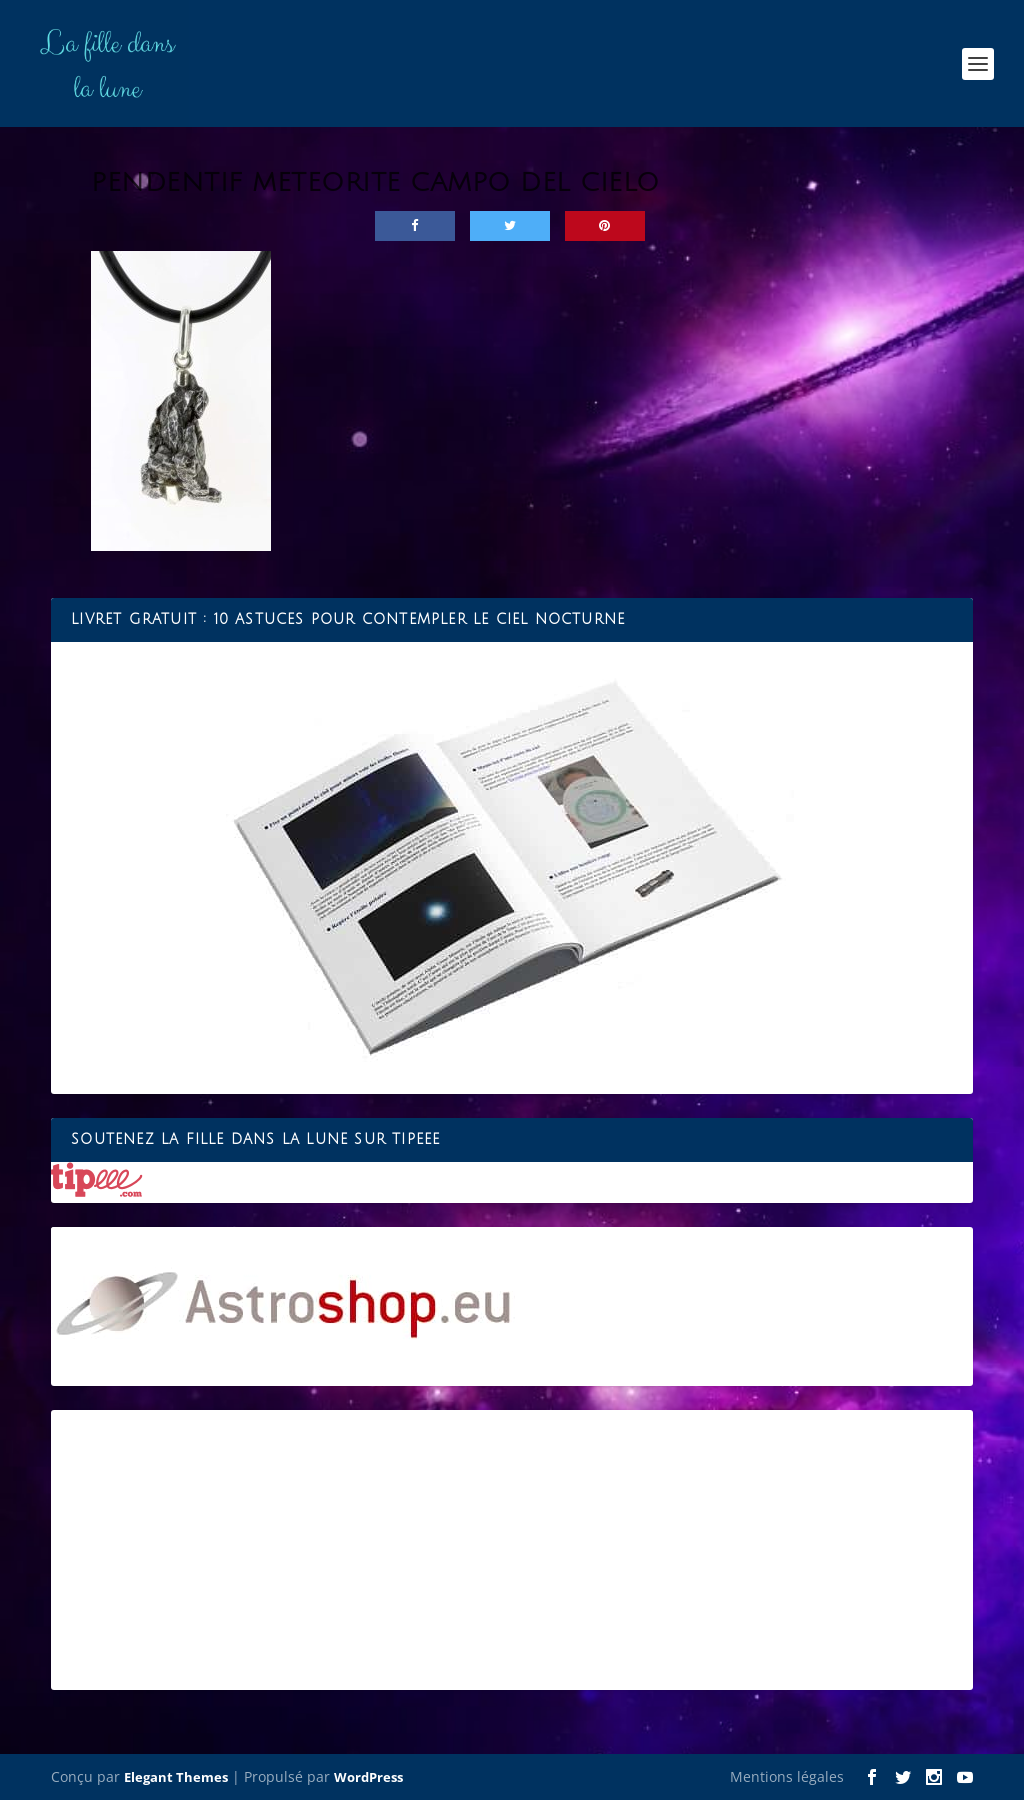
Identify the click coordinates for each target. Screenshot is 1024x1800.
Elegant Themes (176, 1777)
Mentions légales (787, 1776)
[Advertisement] (512, 1550)
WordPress (368, 1777)
